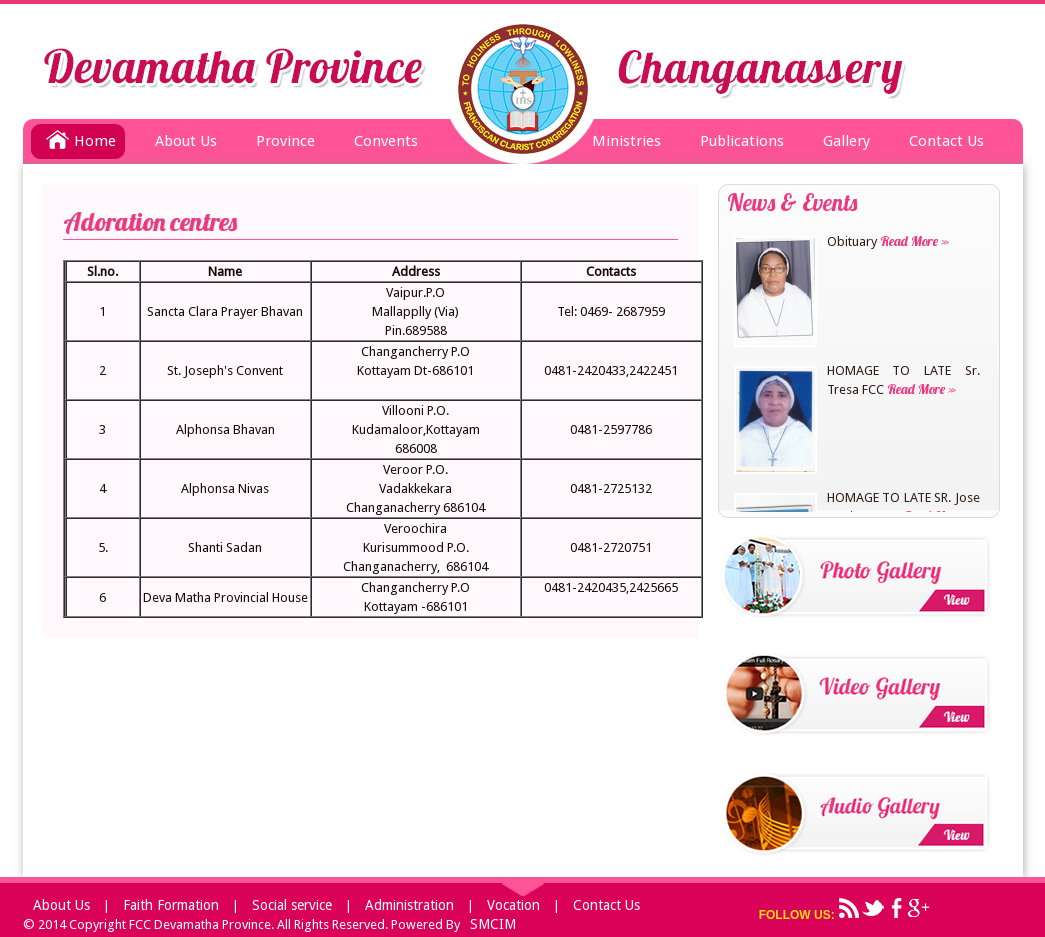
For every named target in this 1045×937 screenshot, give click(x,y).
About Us (186, 141)
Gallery (846, 141)
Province (285, 141)
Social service (292, 905)
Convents (386, 141)
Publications (742, 141)
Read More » (913, 241)
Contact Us (946, 141)
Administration (409, 905)
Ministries (626, 141)
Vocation (513, 905)
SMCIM (493, 924)
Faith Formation (171, 905)
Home (81, 137)
